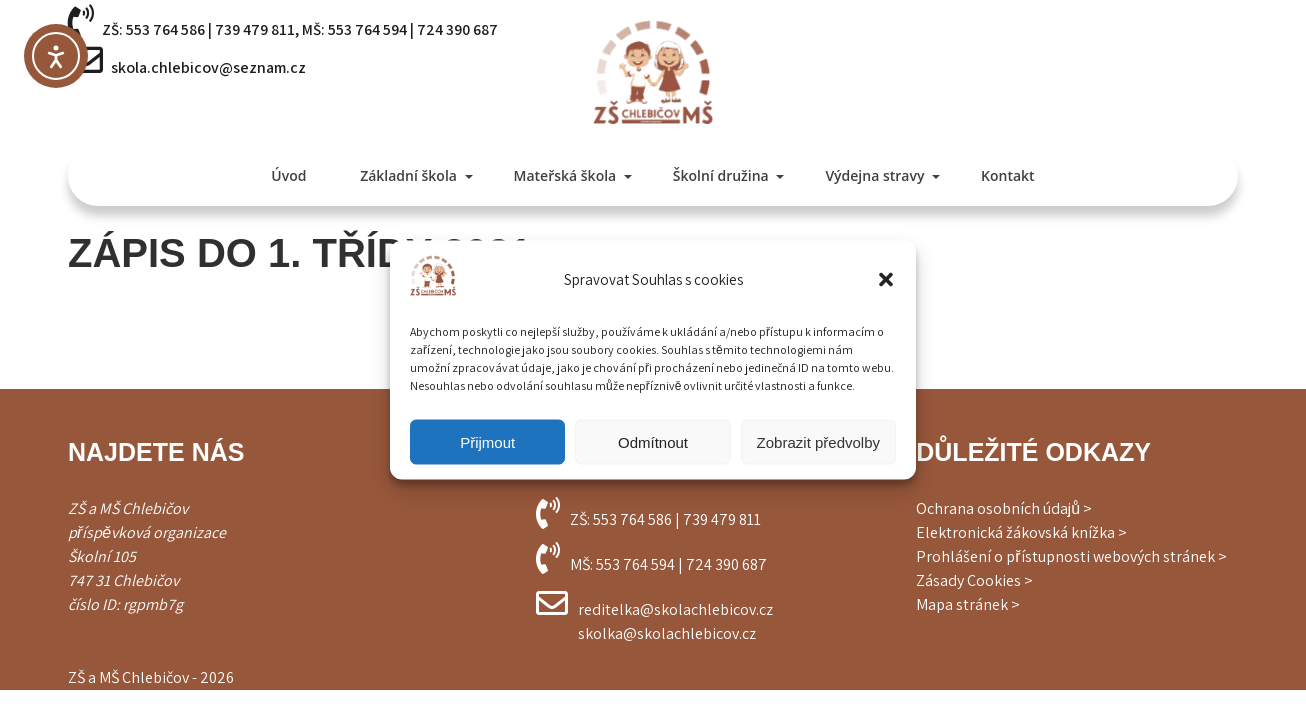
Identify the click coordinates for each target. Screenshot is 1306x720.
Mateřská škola (565, 175)
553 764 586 (165, 29)
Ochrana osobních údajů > (1004, 508)
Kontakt (1008, 175)
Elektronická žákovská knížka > (1021, 532)
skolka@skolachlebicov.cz (667, 633)
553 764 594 (367, 29)
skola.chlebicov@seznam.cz (208, 67)
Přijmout (487, 441)
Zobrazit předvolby (818, 441)
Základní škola (408, 175)
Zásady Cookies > (974, 580)
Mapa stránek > (968, 604)
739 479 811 (255, 29)
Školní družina (721, 175)
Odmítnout (653, 441)
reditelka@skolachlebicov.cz (675, 609)
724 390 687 (457, 29)
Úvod (288, 175)
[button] (886, 279)
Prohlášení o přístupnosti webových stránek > (1071, 556)
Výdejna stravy (874, 175)
